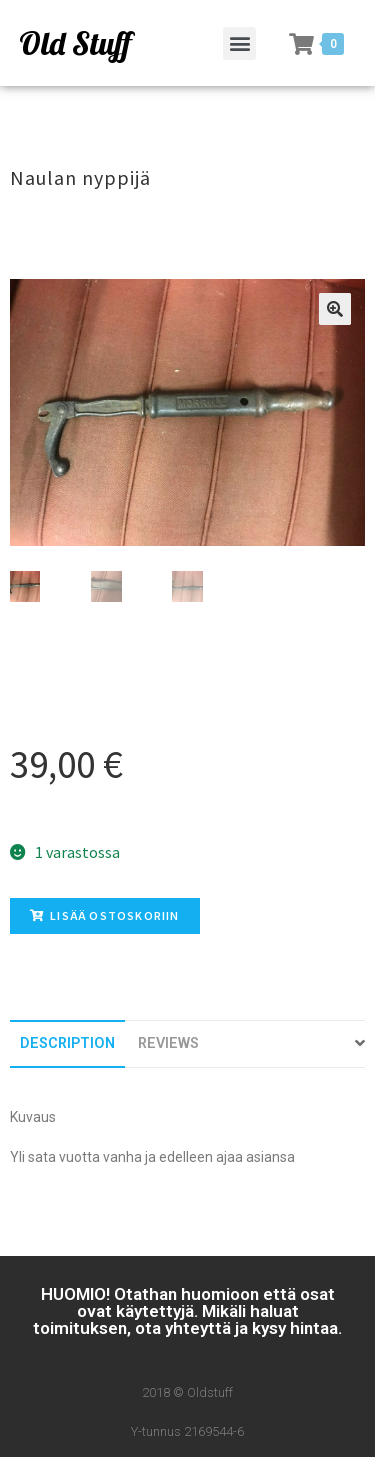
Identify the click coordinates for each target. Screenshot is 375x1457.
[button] (239, 43)
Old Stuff (75, 43)
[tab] (67, 1043)
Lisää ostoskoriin (105, 915)
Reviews (168, 1043)
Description (67, 1043)
